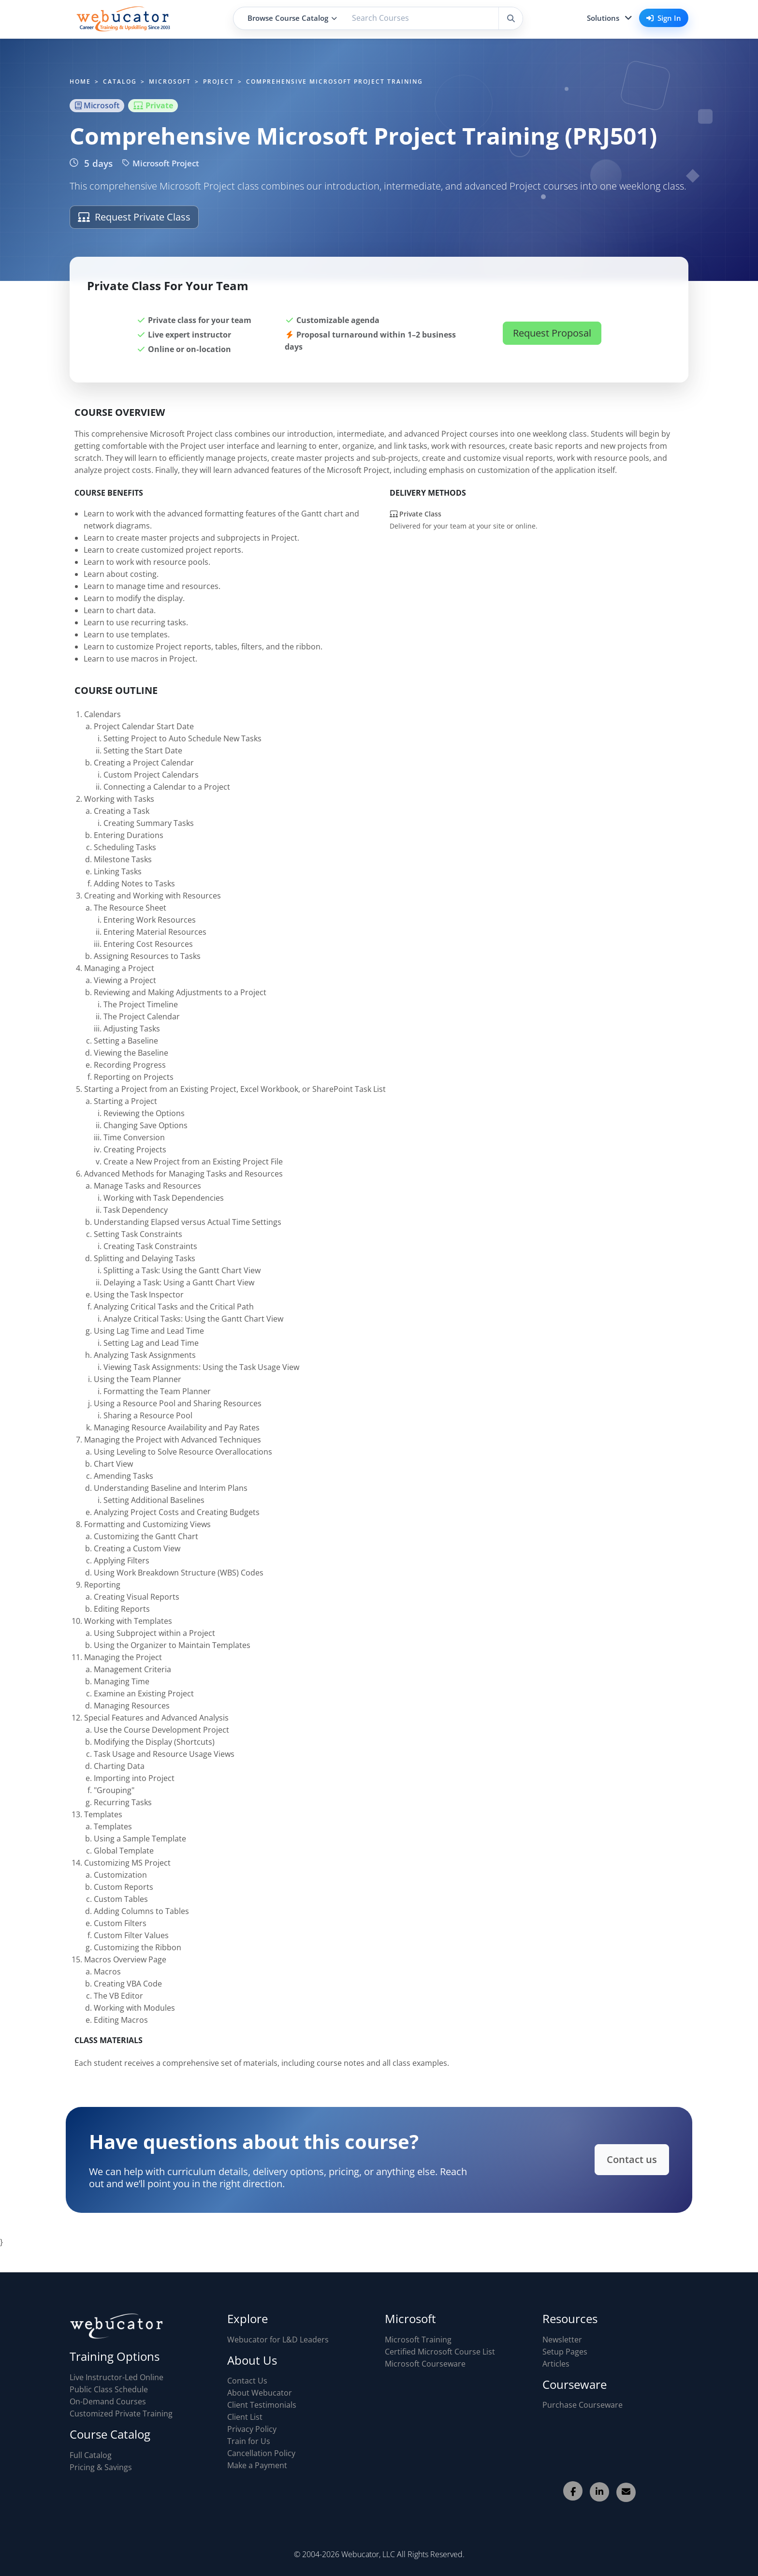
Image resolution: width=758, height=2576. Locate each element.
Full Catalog (91, 2455)
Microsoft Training (418, 2339)
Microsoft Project (160, 163)
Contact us (619, 2159)
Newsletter (562, 2339)
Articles (555, 2363)
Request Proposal (552, 332)
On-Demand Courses (108, 2401)
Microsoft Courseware (425, 2363)
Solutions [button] (603, 18)
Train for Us (248, 2441)
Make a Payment (257, 2465)
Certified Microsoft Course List (440, 2351)
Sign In (663, 18)
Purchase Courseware (582, 2404)
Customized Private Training (121, 2413)
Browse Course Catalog (292, 18)
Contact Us (247, 2380)
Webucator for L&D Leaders (278, 2339)
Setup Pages (564, 2351)
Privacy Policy (252, 2429)
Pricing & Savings (101, 2467)
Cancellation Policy (261, 2453)
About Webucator (259, 2392)
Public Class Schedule (109, 2389)
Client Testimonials (261, 2404)
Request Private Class (134, 216)
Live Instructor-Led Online (116, 2377)
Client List (244, 2417)
